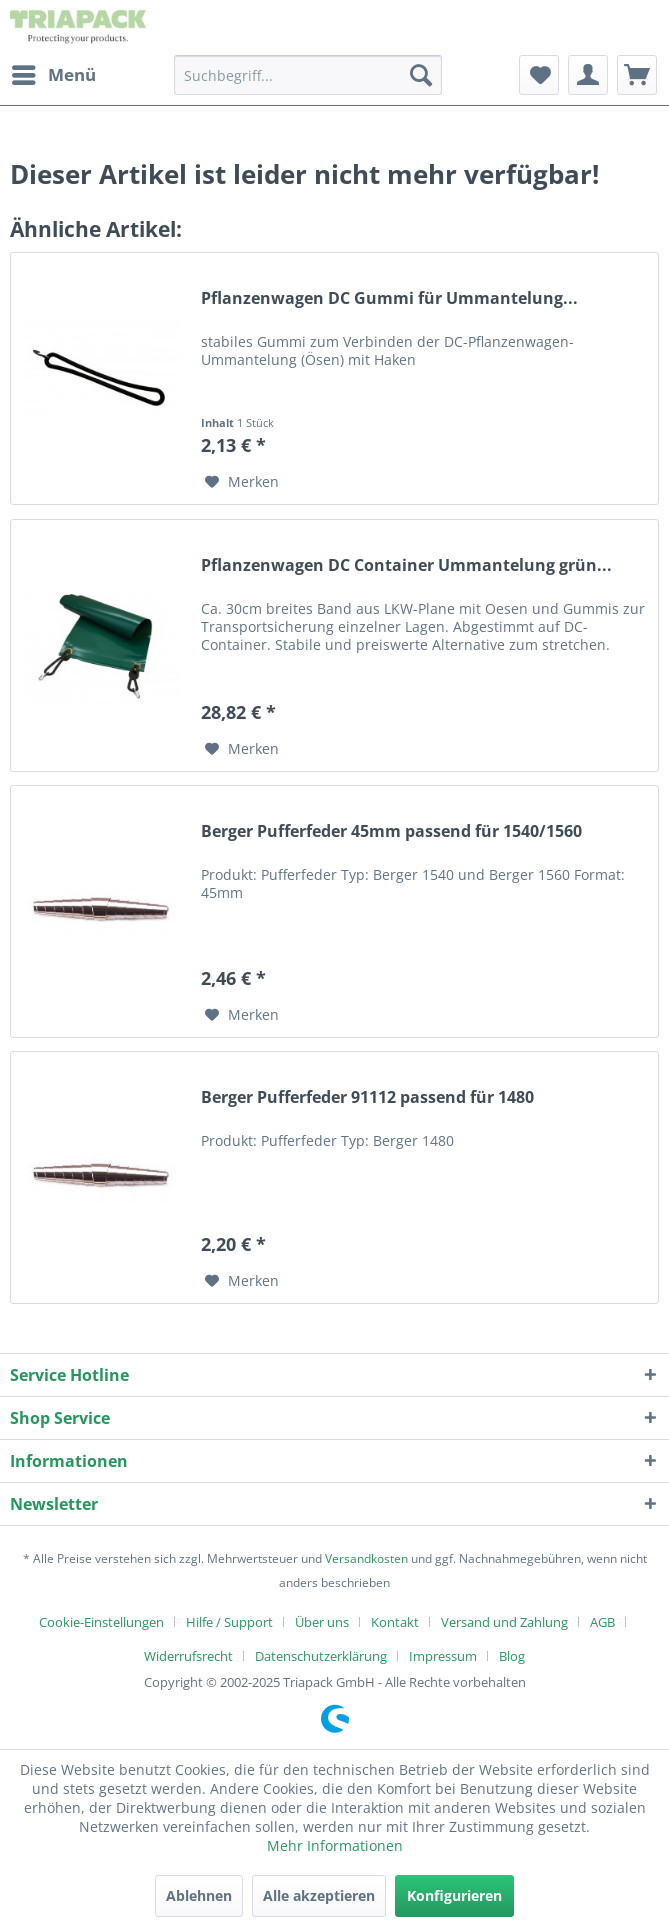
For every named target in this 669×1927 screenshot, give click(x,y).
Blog (512, 1656)
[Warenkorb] (637, 75)
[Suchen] (421, 75)
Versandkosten (366, 1558)
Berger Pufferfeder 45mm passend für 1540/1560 (391, 831)
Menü (54, 72)
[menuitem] (53, 75)
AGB (602, 1622)
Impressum (443, 1656)
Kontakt (395, 1622)
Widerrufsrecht (188, 1656)
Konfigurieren (454, 1895)
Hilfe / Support (229, 1622)
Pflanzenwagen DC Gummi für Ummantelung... (389, 298)
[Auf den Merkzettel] (242, 482)
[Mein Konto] (588, 75)
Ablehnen (199, 1895)
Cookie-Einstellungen (101, 1622)
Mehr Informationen (335, 1845)
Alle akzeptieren (319, 1895)
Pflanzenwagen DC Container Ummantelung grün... (406, 565)
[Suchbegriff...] (308, 75)
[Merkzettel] (539, 75)
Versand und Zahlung (504, 1622)
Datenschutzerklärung (321, 1656)
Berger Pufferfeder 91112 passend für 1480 (367, 1097)
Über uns (322, 1622)
